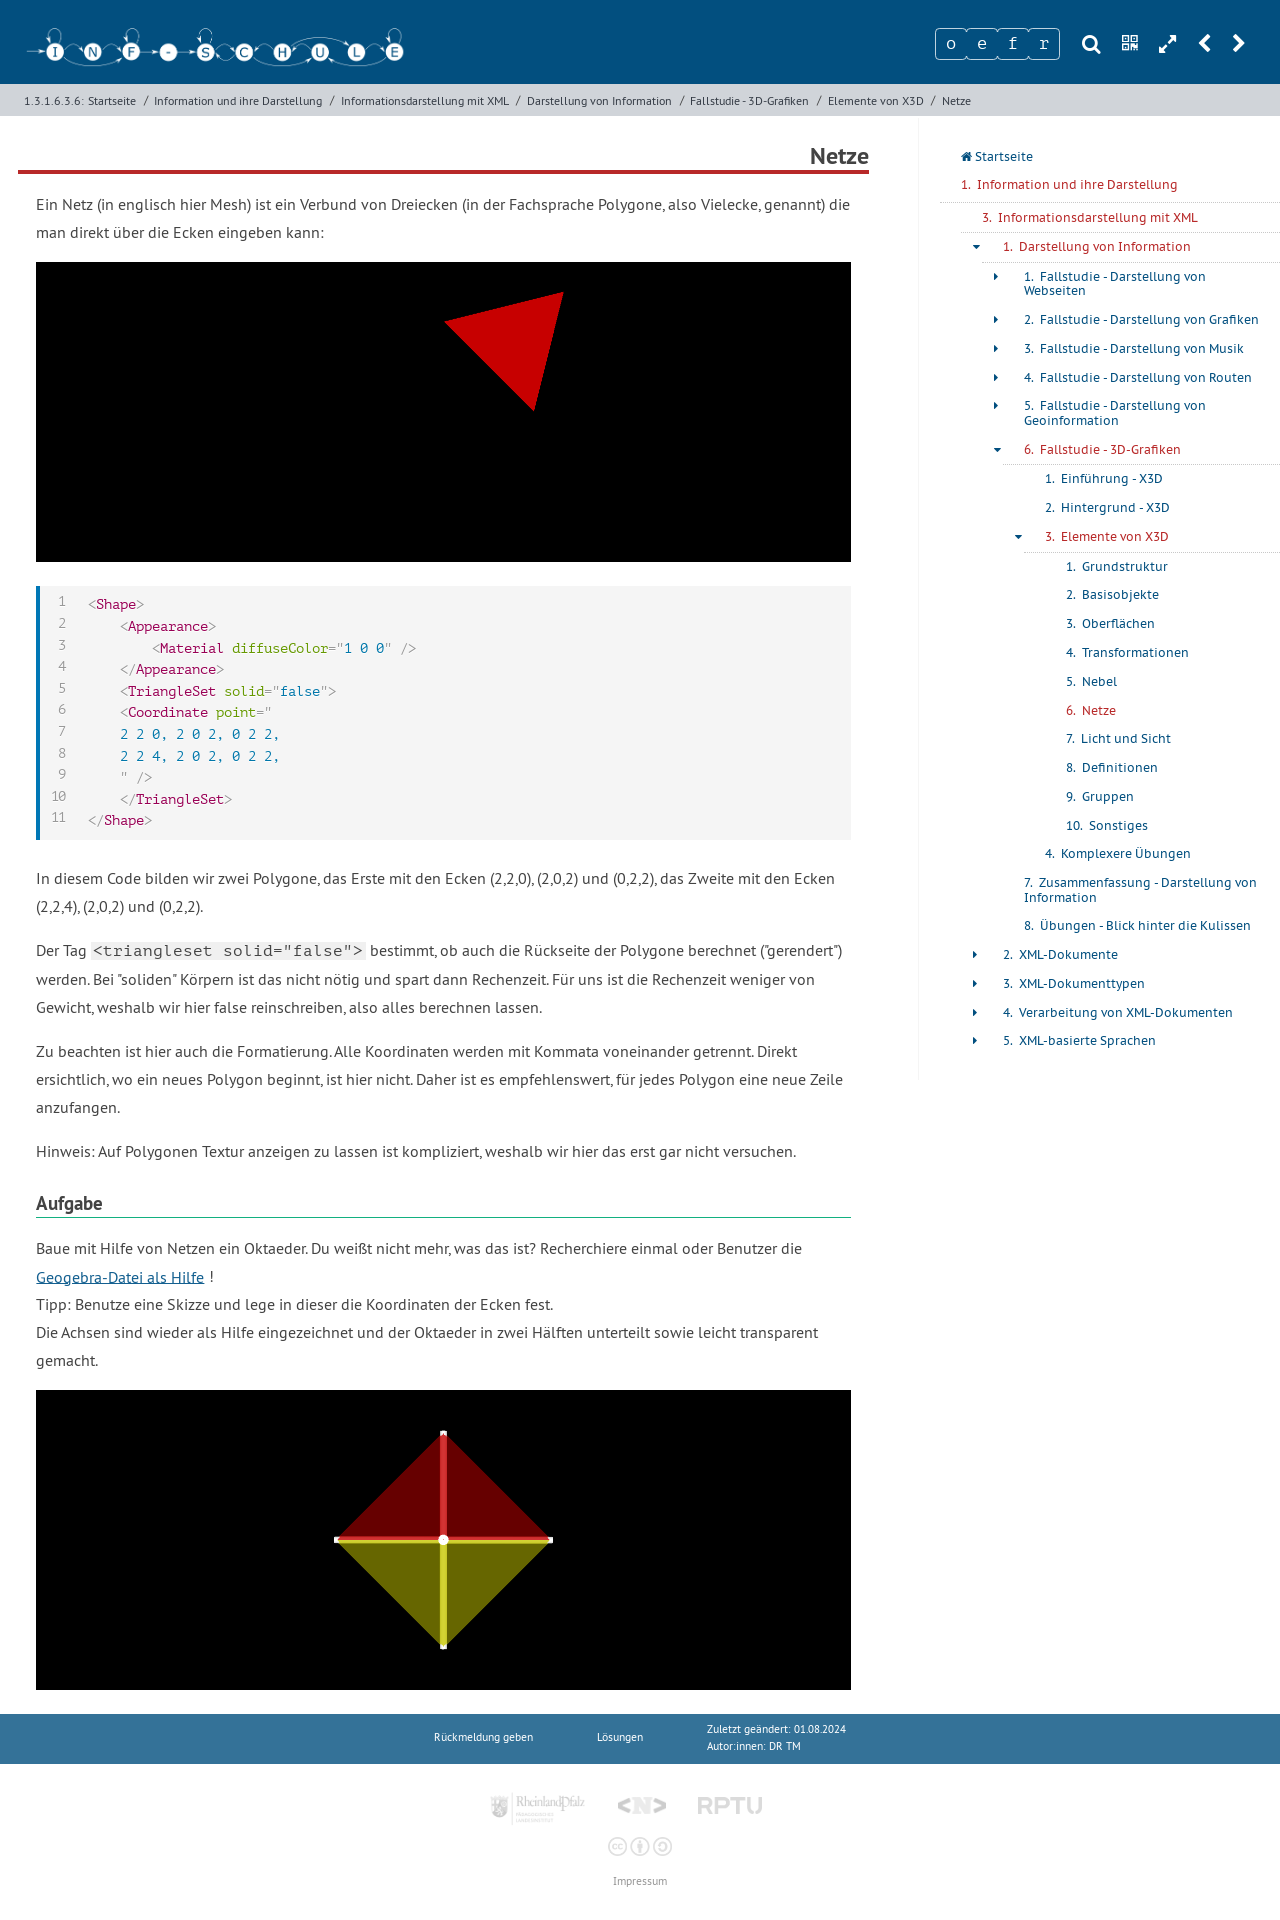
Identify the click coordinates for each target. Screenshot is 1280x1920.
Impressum (640, 1881)
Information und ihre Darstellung (238, 100)
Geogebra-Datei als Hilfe (120, 1276)
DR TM (785, 1746)
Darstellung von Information (599, 100)
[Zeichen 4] (1044, 44)
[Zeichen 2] (982, 44)
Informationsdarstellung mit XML (425, 100)
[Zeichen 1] (951, 44)
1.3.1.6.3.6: (54, 100)
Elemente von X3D (876, 100)
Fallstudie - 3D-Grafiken (749, 100)
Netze (956, 100)
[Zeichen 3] (1013, 44)
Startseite (112, 100)
